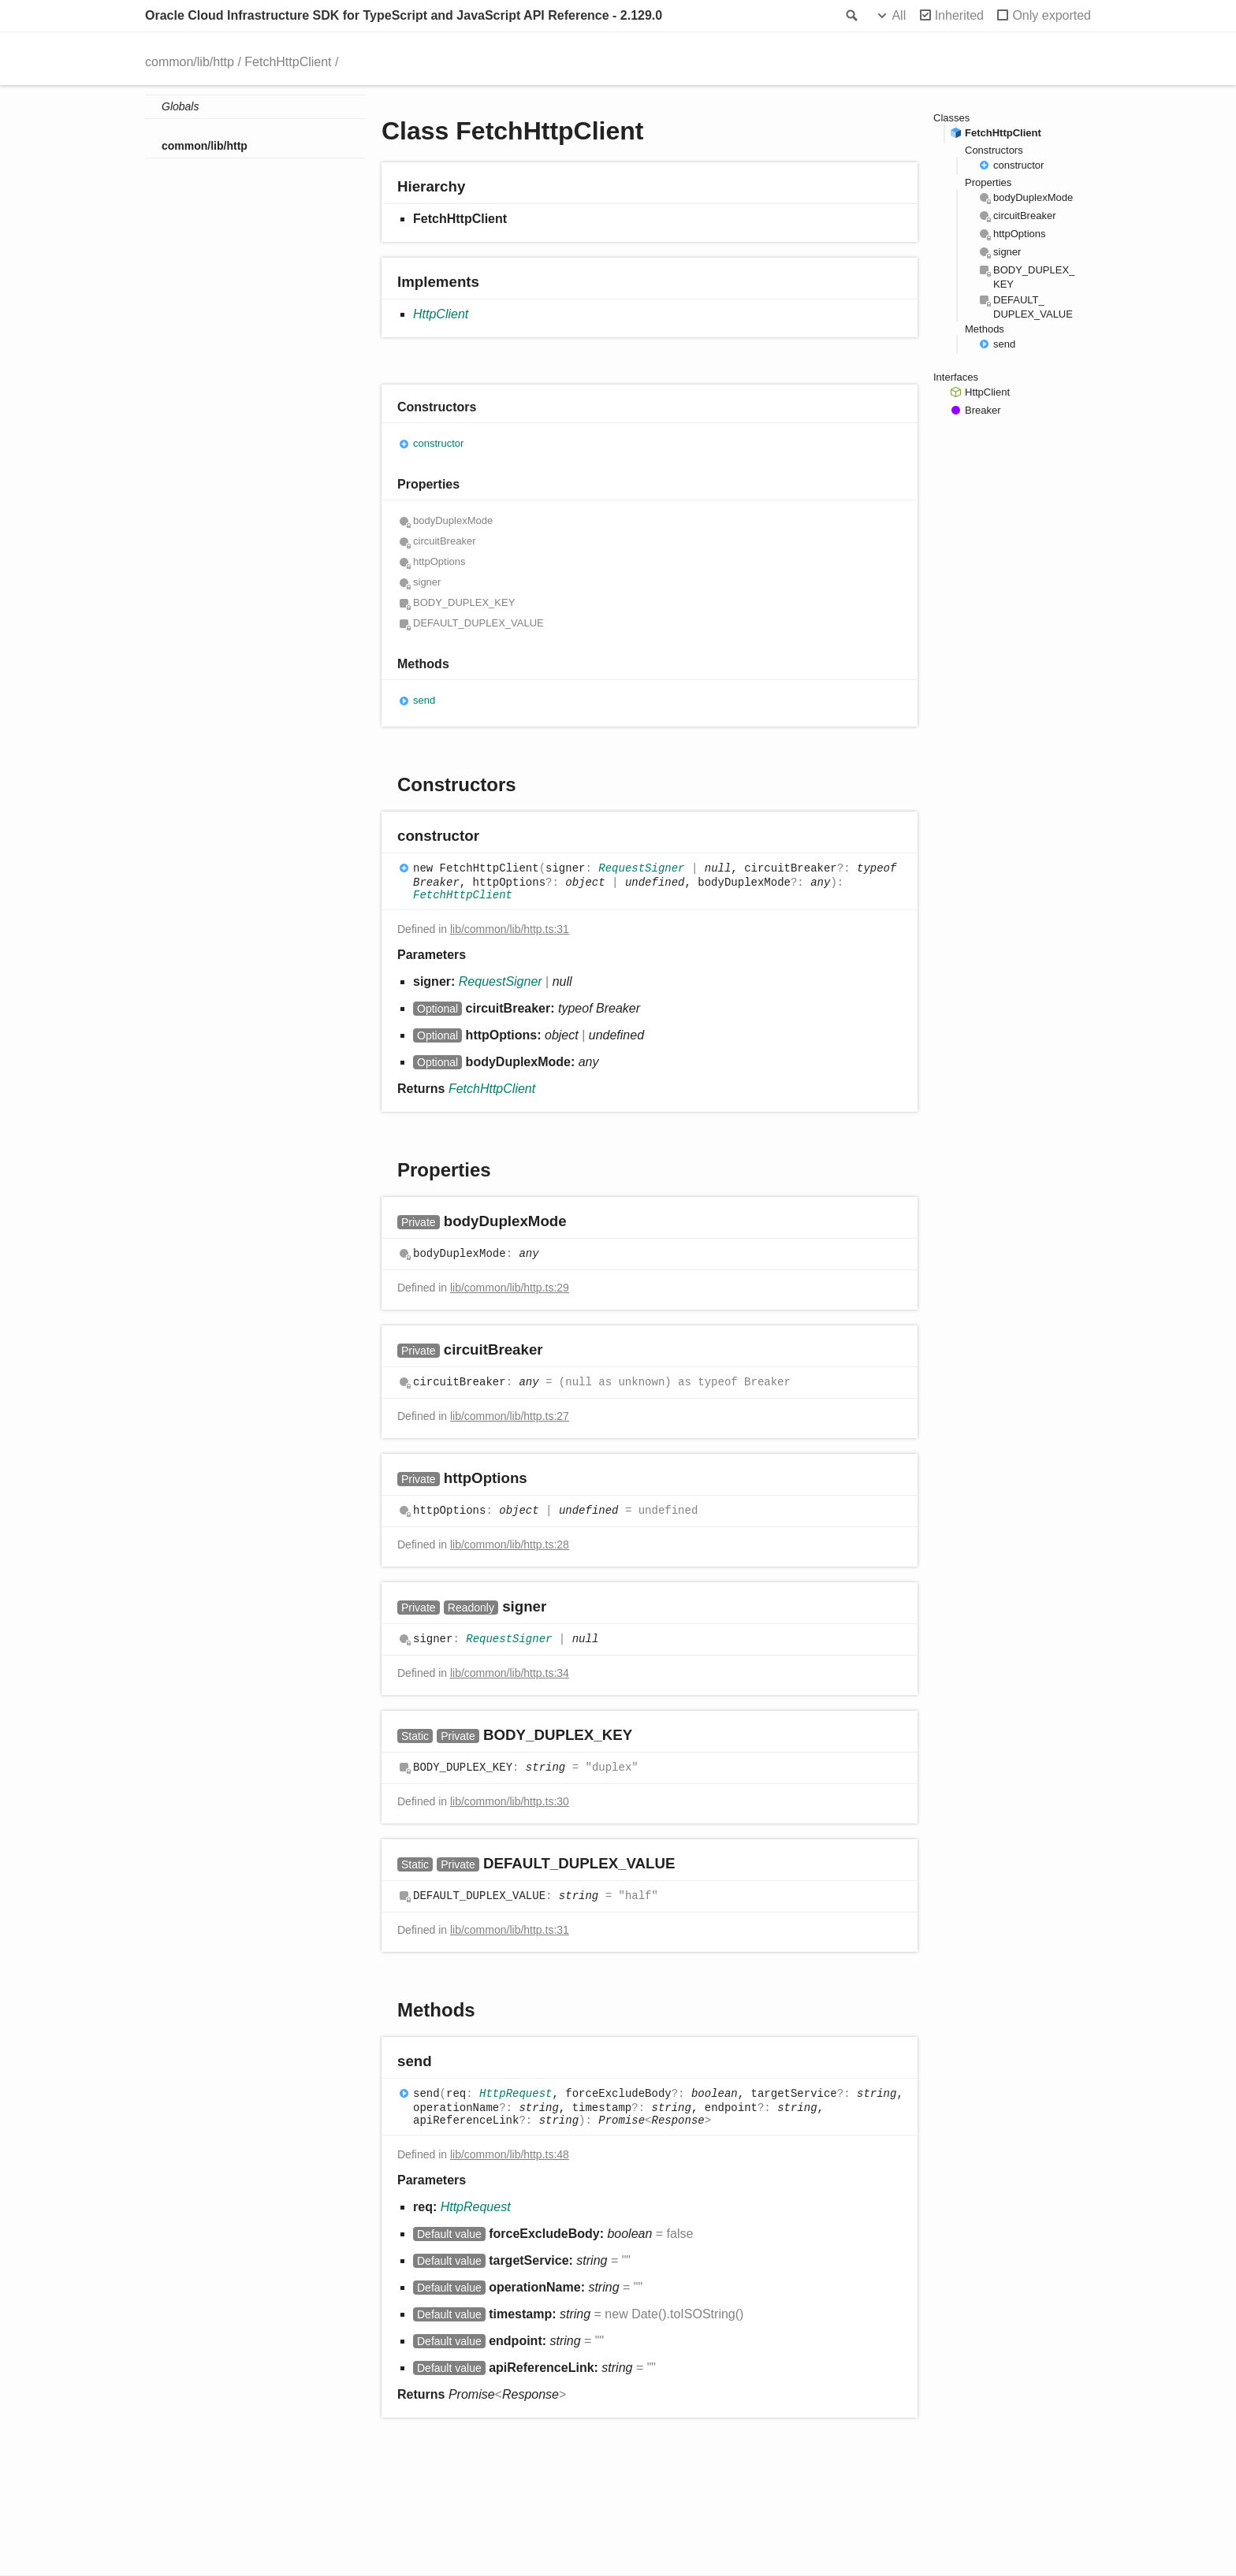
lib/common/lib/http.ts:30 (509, 1801)
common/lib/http (189, 62)
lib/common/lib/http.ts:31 (509, 929)
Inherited (959, 15)
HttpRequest (515, 2094)
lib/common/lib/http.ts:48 (509, 2154)
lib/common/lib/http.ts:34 (509, 1673)
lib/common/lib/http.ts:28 (509, 1544)
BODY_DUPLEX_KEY (464, 602)
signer (427, 582)
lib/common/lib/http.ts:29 (509, 1287)
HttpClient (440, 314)
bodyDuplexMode (453, 520)
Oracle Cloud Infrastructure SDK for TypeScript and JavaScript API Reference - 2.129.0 (403, 15)
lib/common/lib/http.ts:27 (509, 1416)
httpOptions (439, 561)
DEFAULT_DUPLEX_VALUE (478, 623)
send (424, 700)
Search (850, 16)
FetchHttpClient (287, 62)
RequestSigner (641, 869)
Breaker (983, 410)
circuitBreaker (444, 541)
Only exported (1051, 15)
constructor (438, 443)
